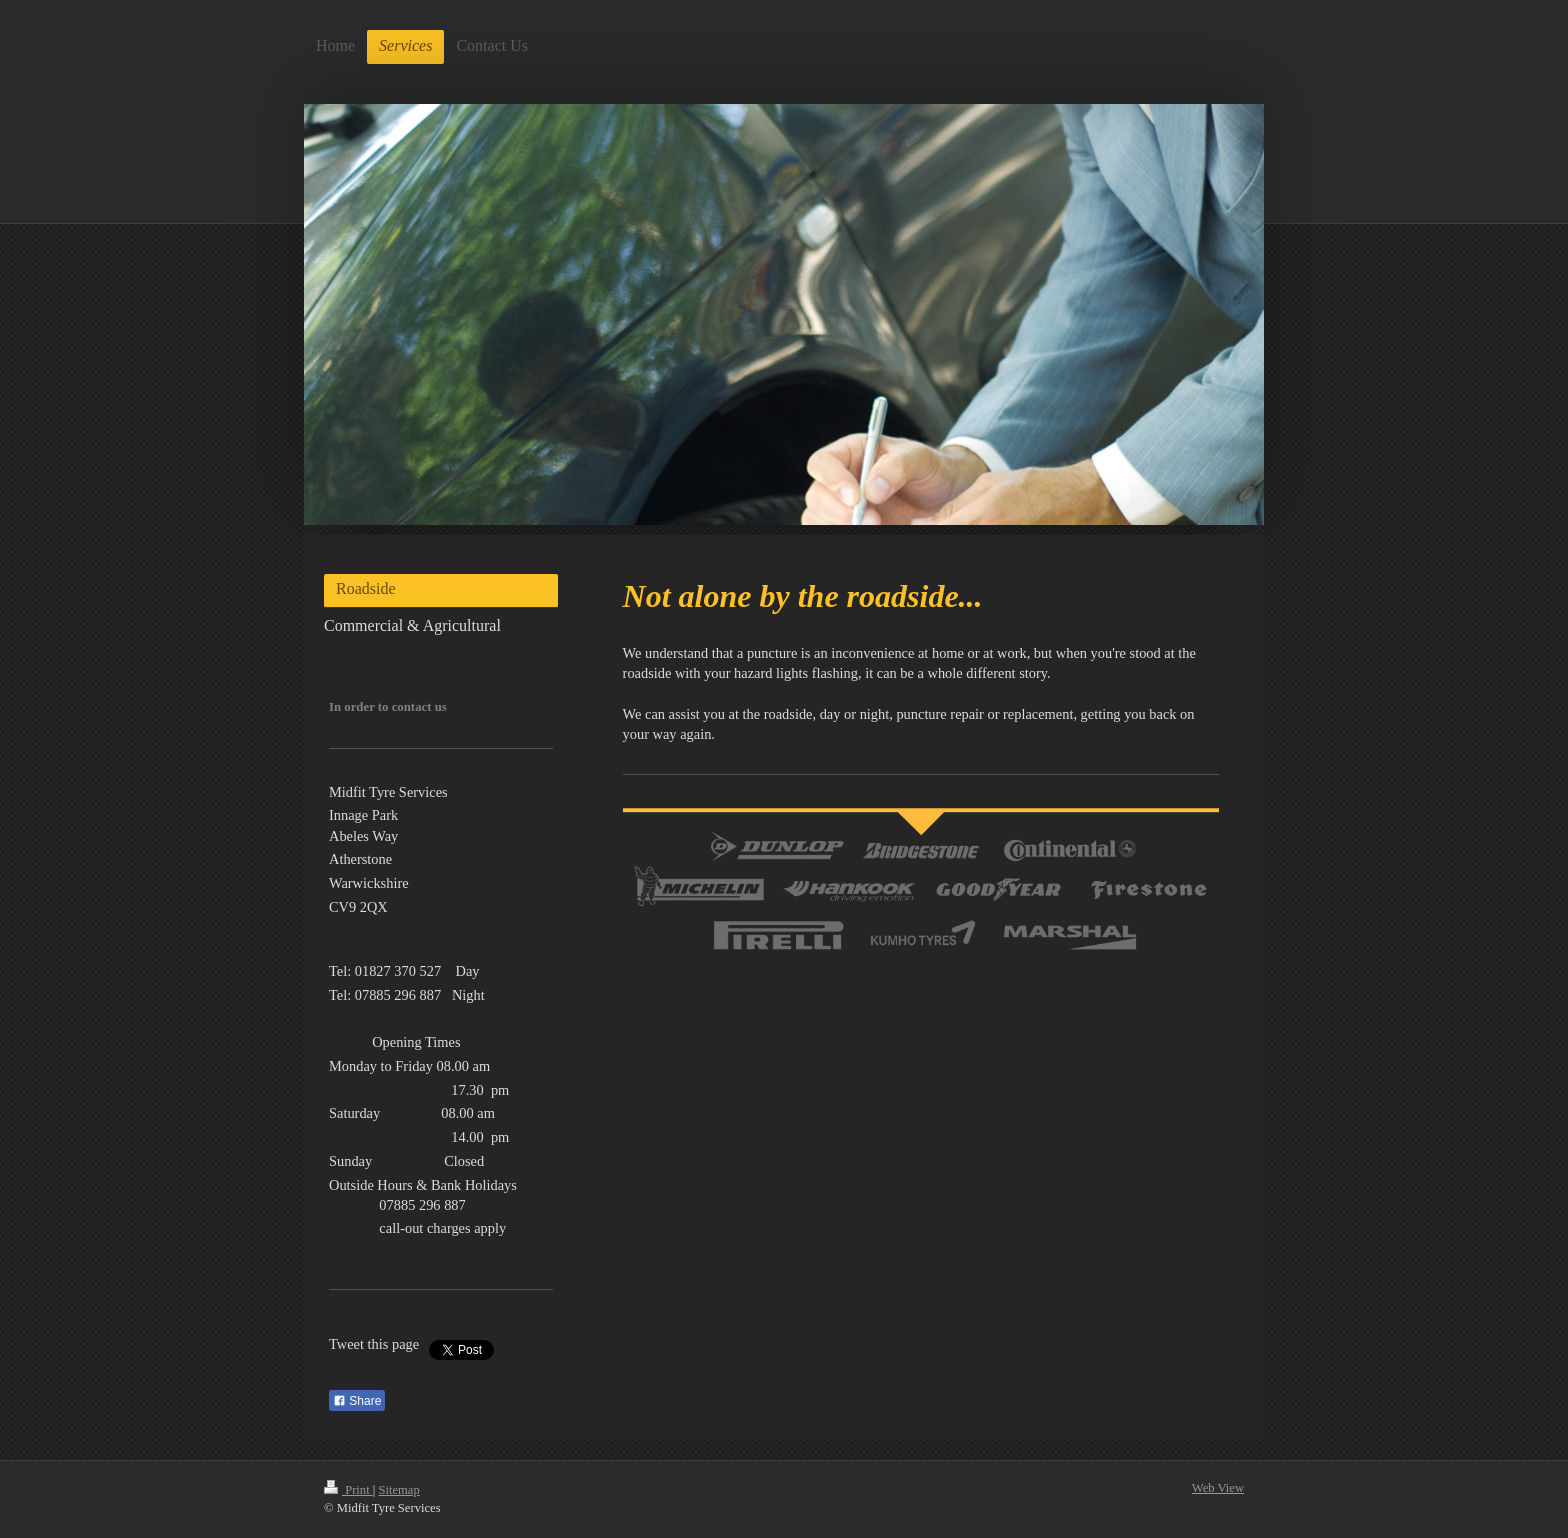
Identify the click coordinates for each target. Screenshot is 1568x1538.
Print (348, 1490)
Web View (1218, 1488)
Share (357, 1401)
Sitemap (398, 1490)
